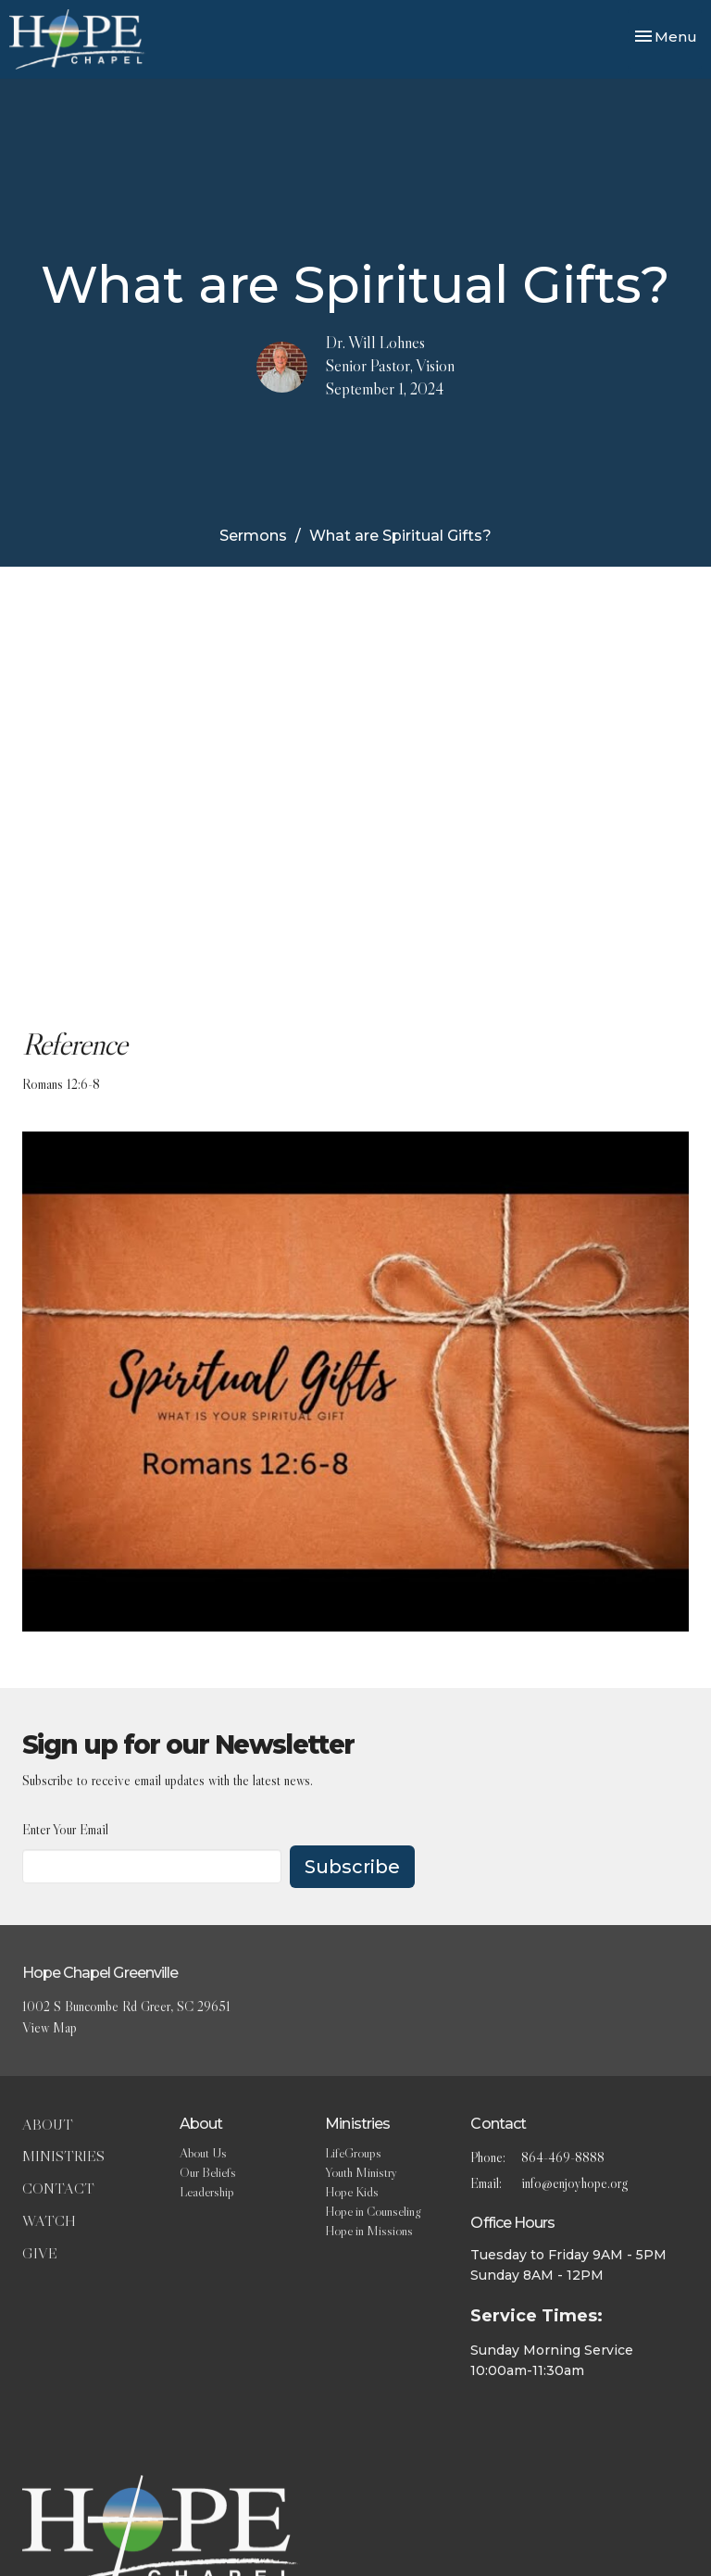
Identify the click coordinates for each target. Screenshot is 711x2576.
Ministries (63, 2155)
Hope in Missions (369, 2230)
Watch (49, 2220)
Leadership (207, 2191)
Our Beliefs (208, 2172)
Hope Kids (352, 2191)
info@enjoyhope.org (574, 2183)
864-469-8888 (563, 2157)
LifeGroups (353, 2153)
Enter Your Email (65, 1829)
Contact (58, 2188)
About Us (203, 2153)
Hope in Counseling (372, 2211)
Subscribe (352, 1867)
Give (39, 2253)
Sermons (253, 535)
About (47, 2124)
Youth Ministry (361, 2172)
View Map (49, 2027)
